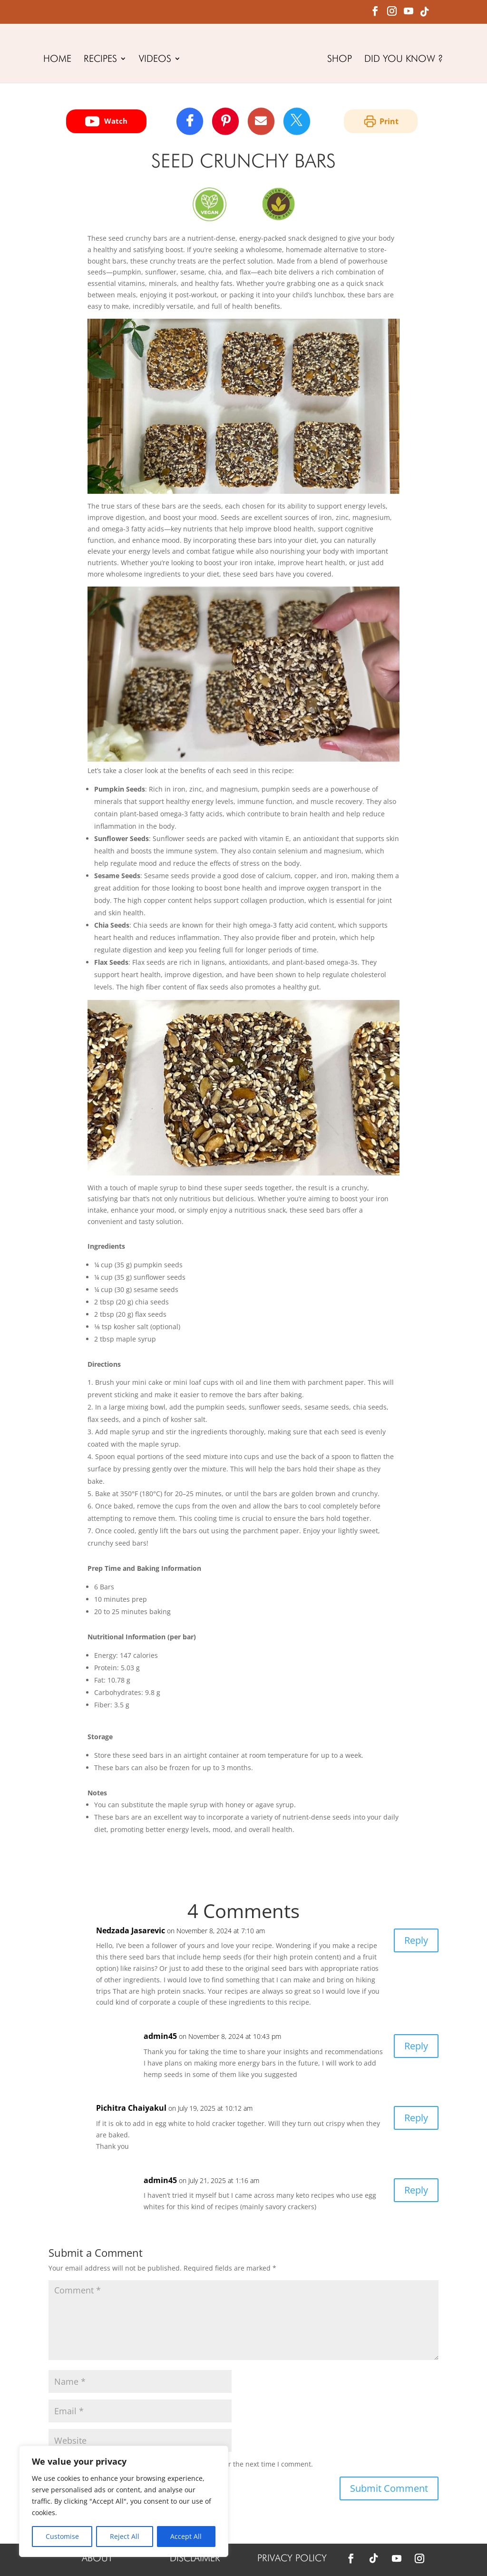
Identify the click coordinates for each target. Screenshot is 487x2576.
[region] (123, 2501)
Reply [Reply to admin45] (416, 2045)
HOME (57, 59)
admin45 (160, 2036)
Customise (62, 2536)
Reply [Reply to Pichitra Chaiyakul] (416, 2117)
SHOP (339, 59)
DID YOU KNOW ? (403, 59)
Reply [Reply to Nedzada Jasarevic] (416, 1940)
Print (381, 121)
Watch (106, 121)
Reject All (124, 2536)
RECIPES (100, 59)
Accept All (186, 2536)
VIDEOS (155, 59)
